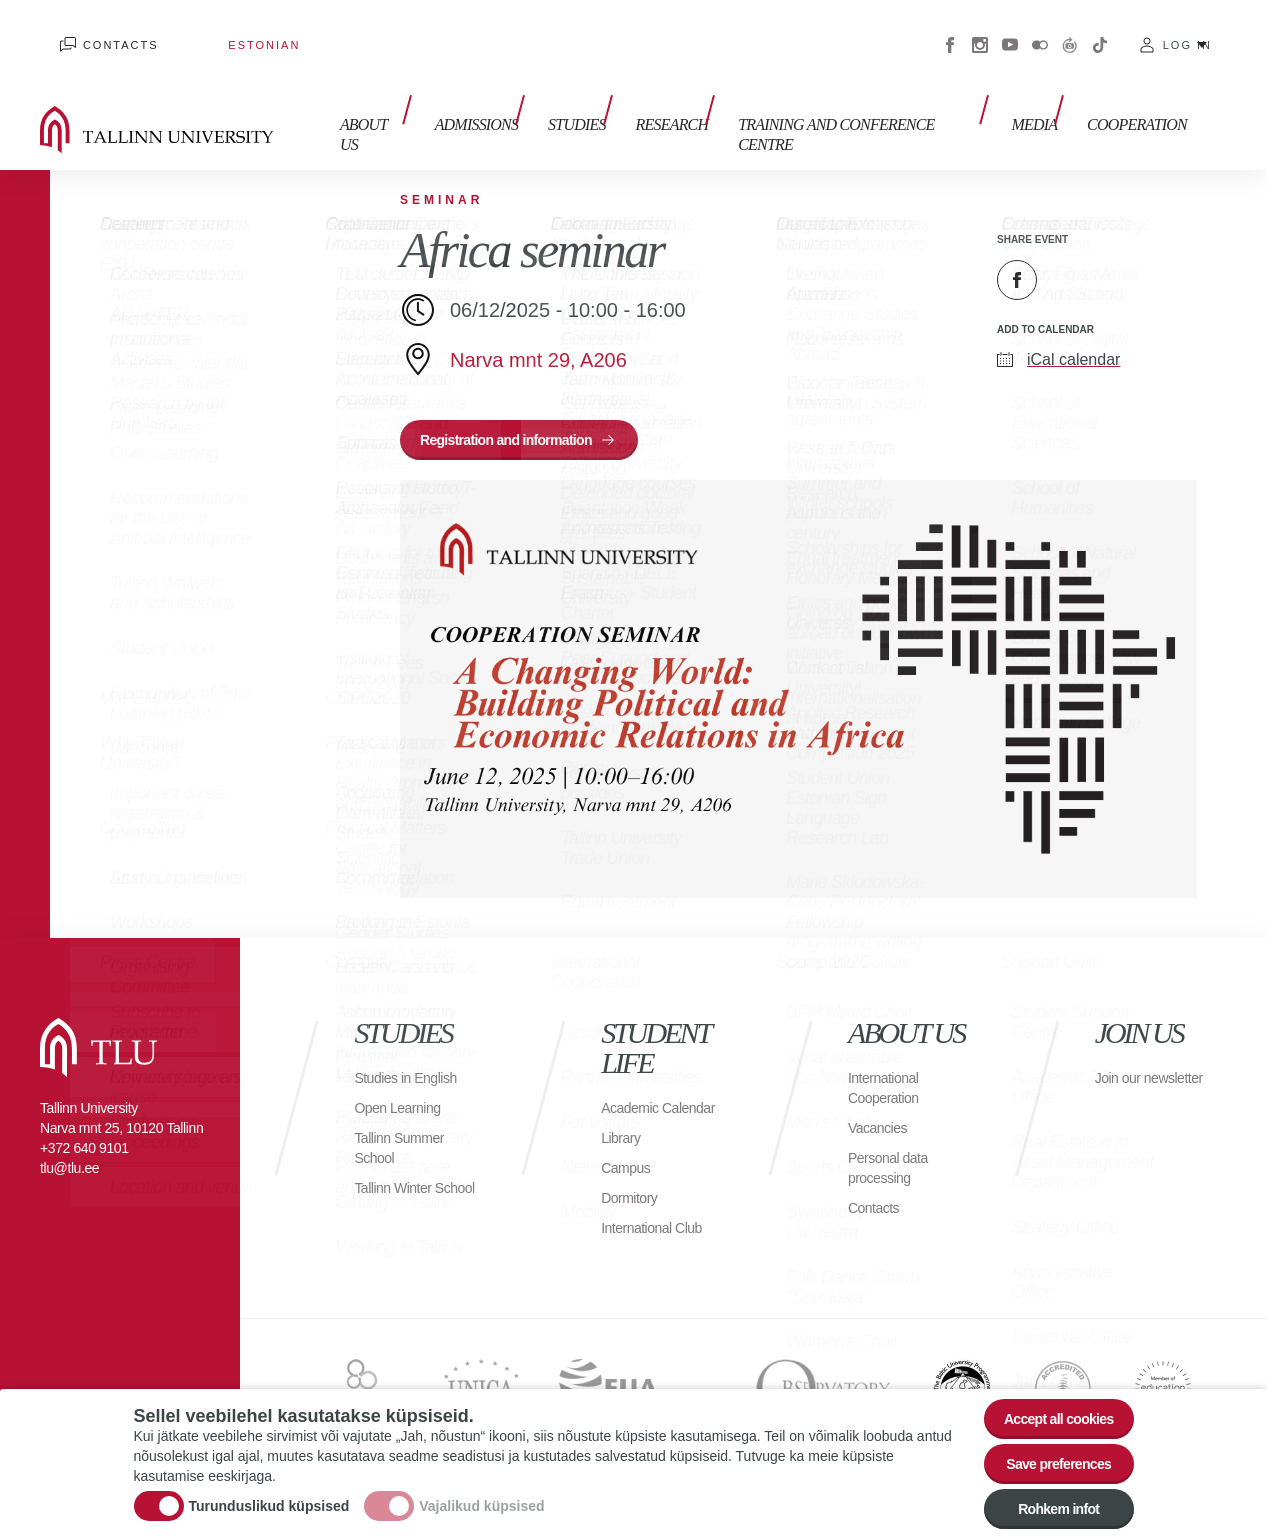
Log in (1187, 30)
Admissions (515, 107)
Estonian (205, 30)
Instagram (980, 30)
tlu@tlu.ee (69, 1148)
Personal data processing (894, 1147)
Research (690, 107)
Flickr (1040, 30)
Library (623, 1137)
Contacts (101, 30)
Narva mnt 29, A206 (538, 330)
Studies (606, 107)
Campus (629, 1167)
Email (1117, 250)
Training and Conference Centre (874, 107)
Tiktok (1100, 30)
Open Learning (403, 1087)
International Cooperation (889, 1067)
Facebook (950, 30)
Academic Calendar (634, 1097)
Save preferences (1046, 1456)
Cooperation (1137, 107)
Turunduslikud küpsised (269, 1499)
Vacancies (882, 1107)
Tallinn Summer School (405, 1127)
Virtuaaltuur (1070, 30)
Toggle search (1237, 100)
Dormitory (633, 1197)
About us (419, 107)
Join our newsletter (1129, 1067)
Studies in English (413, 1057)
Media (1044, 107)
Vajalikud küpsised (481, 1499)
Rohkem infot (1046, 1511)
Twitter (1067, 250)
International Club (659, 1227)
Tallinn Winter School (398, 1177)
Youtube (1010, 30)
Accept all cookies (1045, 1401)
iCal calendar (1073, 329)
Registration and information (523, 414)
